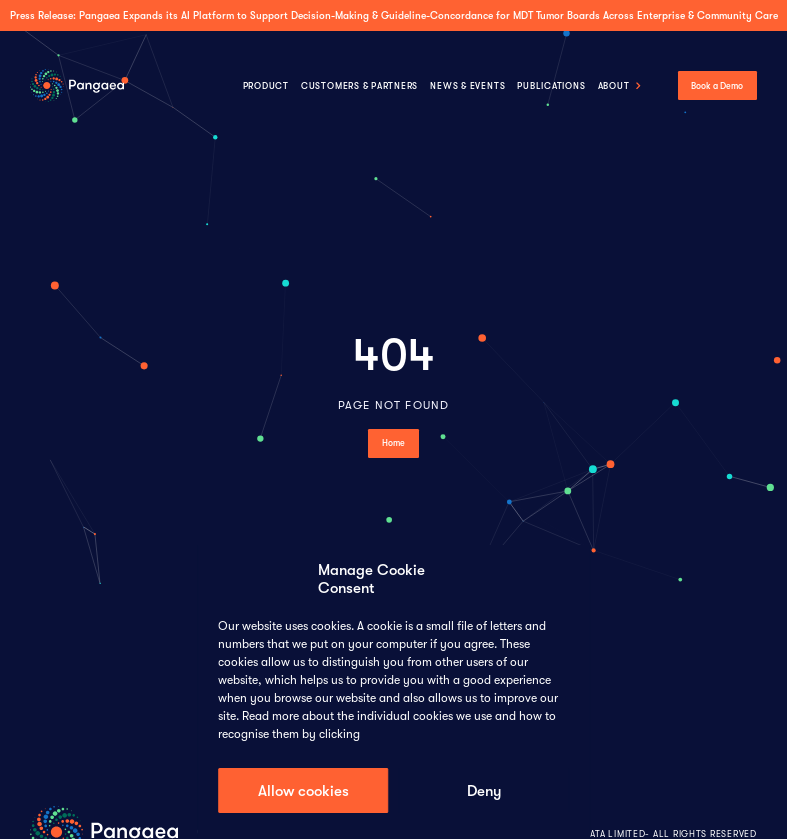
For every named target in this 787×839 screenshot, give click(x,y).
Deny (484, 791)
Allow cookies (303, 791)
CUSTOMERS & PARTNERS (359, 86)
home (393, 443)
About (614, 86)
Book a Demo (717, 86)
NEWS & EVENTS (467, 86)
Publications (551, 86)
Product (266, 86)
